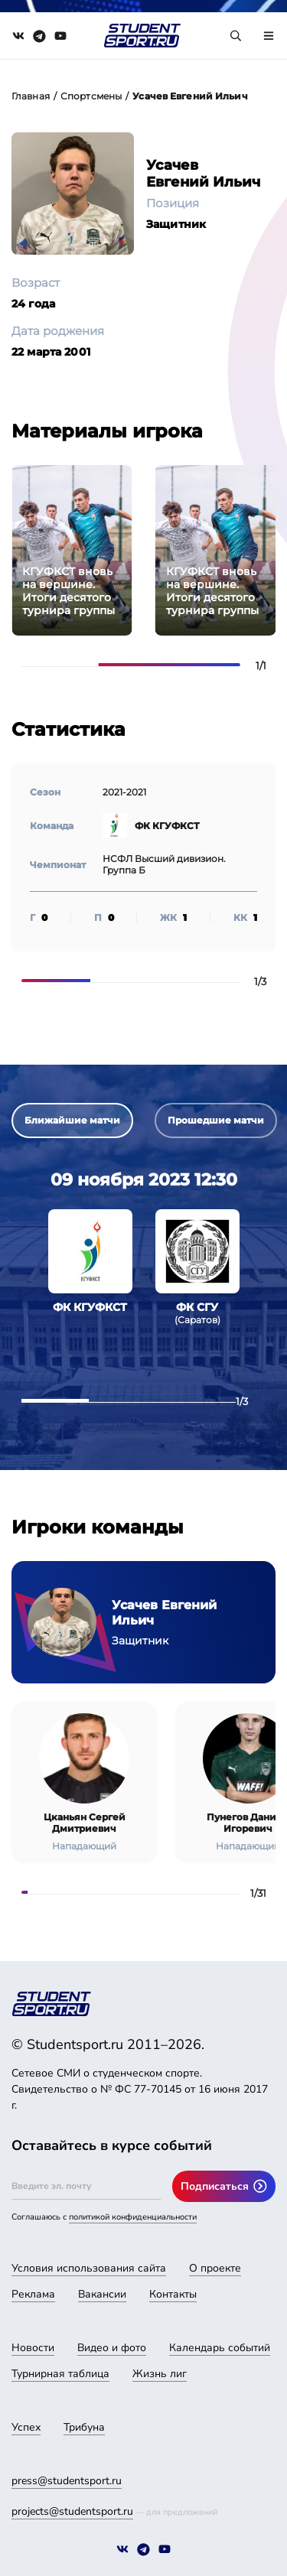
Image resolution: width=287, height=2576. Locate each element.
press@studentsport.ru (66, 2481)
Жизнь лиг (159, 2373)
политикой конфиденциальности (133, 2217)
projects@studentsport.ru (72, 2511)
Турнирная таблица (60, 2373)
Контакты (173, 2294)
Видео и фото (111, 2347)
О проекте (215, 2268)
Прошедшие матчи (216, 1120)
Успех (26, 2427)
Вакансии (102, 2294)
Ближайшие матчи (72, 1120)
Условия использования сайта (88, 2268)
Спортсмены (91, 96)
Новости (32, 2347)
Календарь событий (219, 2347)
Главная (30, 96)
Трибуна (84, 2427)
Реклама (33, 2294)
